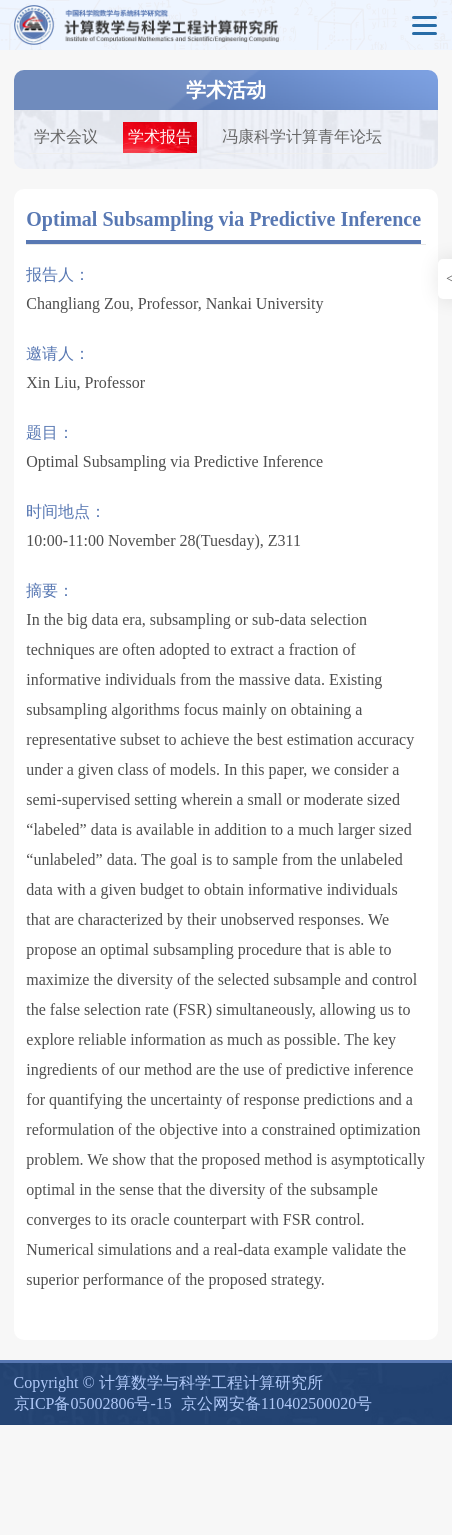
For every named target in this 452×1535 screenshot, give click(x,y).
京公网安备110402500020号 (276, 1403)
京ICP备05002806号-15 (93, 1403)
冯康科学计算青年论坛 (302, 136)
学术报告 (160, 136)
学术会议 (66, 136)
